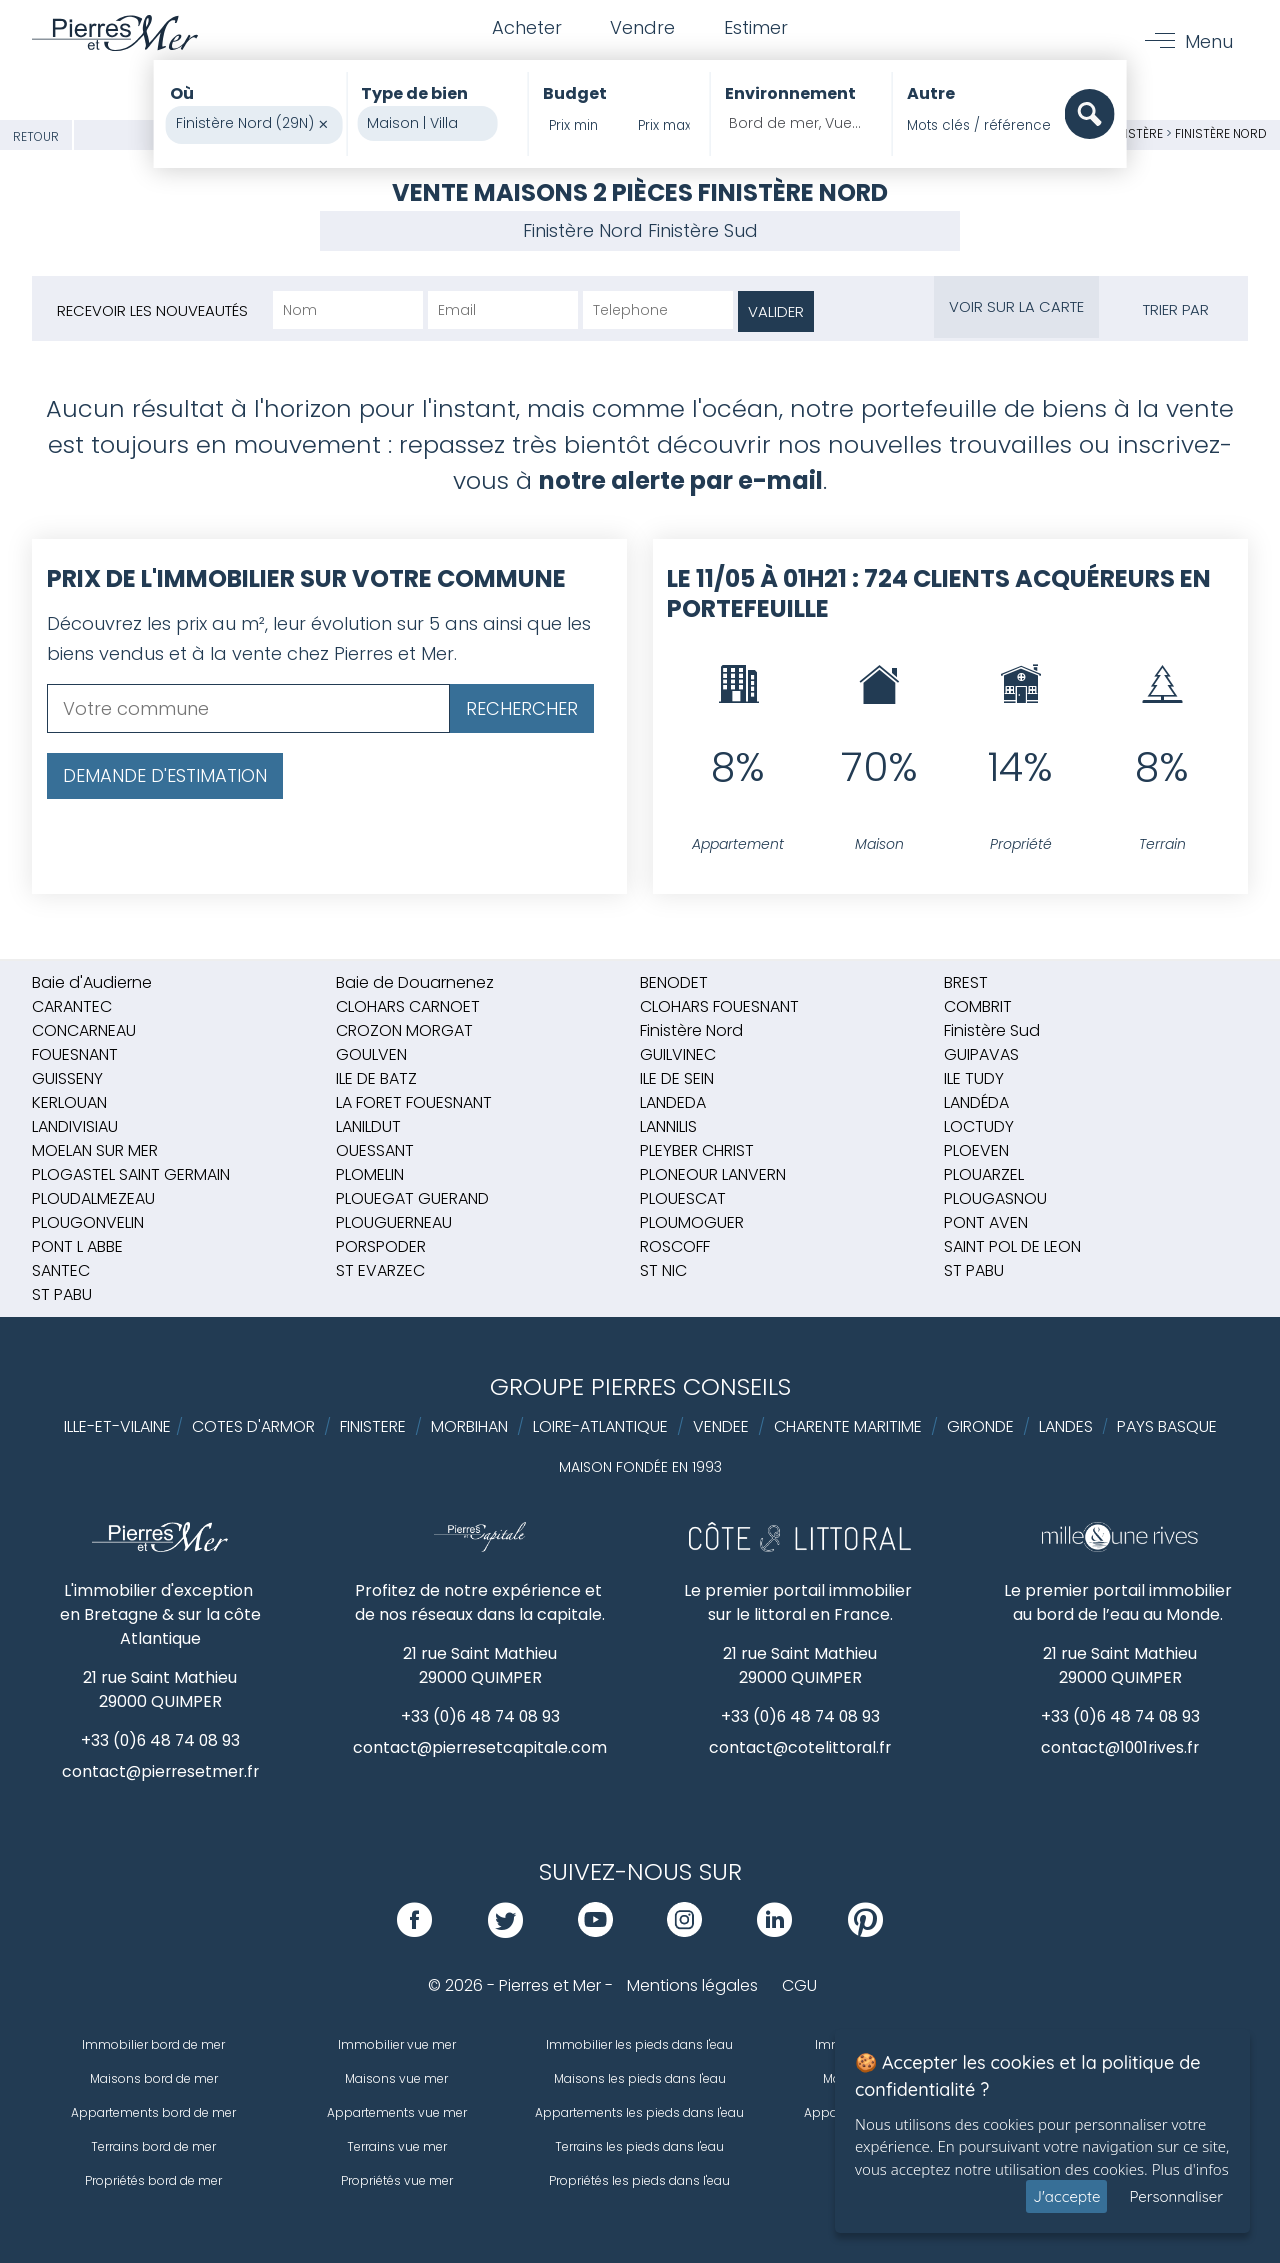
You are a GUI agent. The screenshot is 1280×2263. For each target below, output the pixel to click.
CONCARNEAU (84, 1030)
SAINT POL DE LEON (1012, 1246)
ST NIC (663, 1270)
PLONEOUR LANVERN (713, 1174)
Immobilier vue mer (397, 2044)
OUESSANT (375, 1150)
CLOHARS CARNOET (408, 1006)
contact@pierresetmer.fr (160, 1771)
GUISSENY (67, 1078)
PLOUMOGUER (692, 1222)
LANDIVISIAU (75, 1126)
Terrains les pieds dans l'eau (639, 2146)
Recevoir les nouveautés (152, 310)
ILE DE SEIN (677, 1078)
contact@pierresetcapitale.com (480, 1747)
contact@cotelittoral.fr (800, 1747)
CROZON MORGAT (404, 1030)
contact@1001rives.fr (1120, 1747)
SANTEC (61, 1270)
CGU (799, 1985)
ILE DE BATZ (376, 1078)
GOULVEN (371, 1054)
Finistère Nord (1221, 133)
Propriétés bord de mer (153, 2180)
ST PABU (974, 1270)
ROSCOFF (675, 1246)
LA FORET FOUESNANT (414, 1102)
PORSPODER (381, 1246)
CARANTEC (72, 1006)
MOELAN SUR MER (95, 1150)
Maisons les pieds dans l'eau (640, 2078)
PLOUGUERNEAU (394, 1222)
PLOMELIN (370, 1174)
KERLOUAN (69, 1102)
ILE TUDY (974, 1078)
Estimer (757, 28)
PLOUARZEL (984, 1174)
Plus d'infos (1190, 2169)
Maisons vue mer (396, 2078)
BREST (966, 982)
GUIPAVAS (981, 1054)
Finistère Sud (703, 230)
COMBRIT (978, 1006)
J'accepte (1066, 2196)
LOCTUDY (979, 1126)
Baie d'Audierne (92, 982)
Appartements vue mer (397, 2112)
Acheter (525, 28)
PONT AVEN (986, 1222)
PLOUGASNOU (995, 1198)
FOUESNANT (75, 1054)
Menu (1209, 41)
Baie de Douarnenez (415, 982)
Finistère (1135, 133)
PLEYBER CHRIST (697, 1150)
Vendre (642, 28)
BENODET (674, 982)
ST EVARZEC (380, 1270)
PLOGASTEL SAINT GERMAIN (131, 1174)
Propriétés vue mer (397, 2180)
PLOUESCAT (683, 1198)
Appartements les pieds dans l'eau (639, 2112)
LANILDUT (368, 1126)
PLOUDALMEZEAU (93, 1198)
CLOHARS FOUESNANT (719, 1006)
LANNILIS (668, 1126)
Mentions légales (692, 1985)
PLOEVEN (976, 1150)
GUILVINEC (678, 1054)
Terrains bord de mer (153, 2146)
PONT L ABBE (77, 1246)
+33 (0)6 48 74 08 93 (160, 1740)
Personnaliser (1176, 2196)
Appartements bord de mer (153, 2112)
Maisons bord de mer (154, 2078)
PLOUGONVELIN (88, 1222)
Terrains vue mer (397, 2146)
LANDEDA (673, 1102)
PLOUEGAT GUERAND (412, 1198)
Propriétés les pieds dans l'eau (639, 2180)
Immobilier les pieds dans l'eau (639, 2044)
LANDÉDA (976, 1102)
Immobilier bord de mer (153, 2044)
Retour (36, 136)
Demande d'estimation (165, 775)
